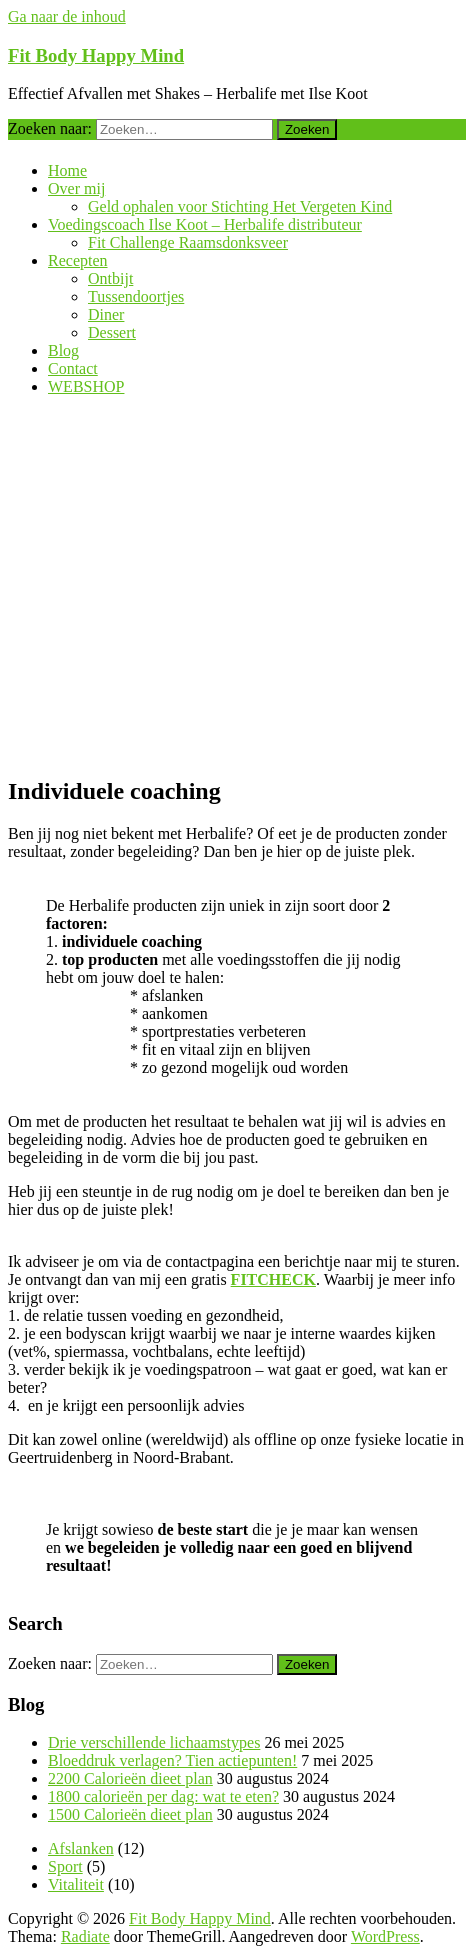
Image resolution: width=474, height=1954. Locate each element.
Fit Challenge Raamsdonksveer (188, 242)
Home (67, 170)
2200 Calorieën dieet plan (130, 1778)
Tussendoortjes (136, 296)
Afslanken (81, 1848)
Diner (106, 314)
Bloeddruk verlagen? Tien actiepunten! (172, 1760)
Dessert (112, 332)
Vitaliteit (76, 1884)
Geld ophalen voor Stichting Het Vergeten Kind (240, 206)
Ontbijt (110, 278)
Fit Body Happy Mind (96, 55)
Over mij (76, 188)
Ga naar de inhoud (67, 16)
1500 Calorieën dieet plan (130, 1814)
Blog (63, 350)
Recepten (78, 260)
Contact (73, 368)
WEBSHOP (86, 386)
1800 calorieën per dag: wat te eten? (163, 1796)
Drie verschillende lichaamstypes (154, 1742)
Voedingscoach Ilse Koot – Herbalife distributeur (205, 224)
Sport (65, 1866)
